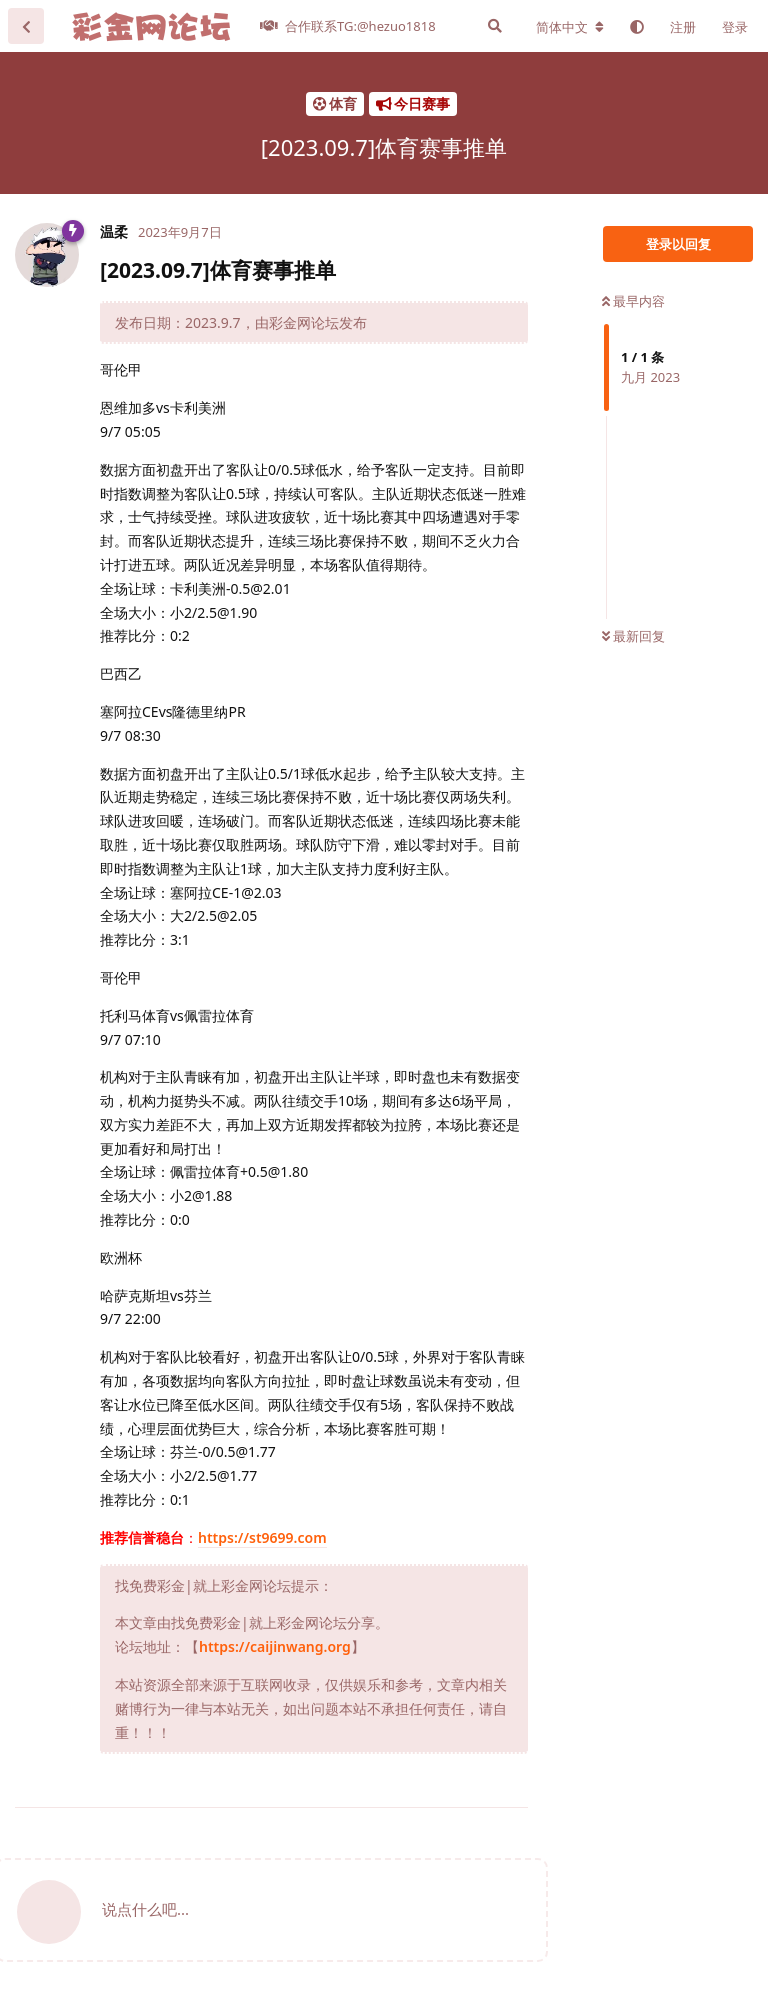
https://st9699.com (262, 1537)
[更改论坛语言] (570, 27)
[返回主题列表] (26, 26)
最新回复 (633, 636)
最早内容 (633, 301)
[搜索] (495, 26)
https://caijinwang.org (275, 1646)
